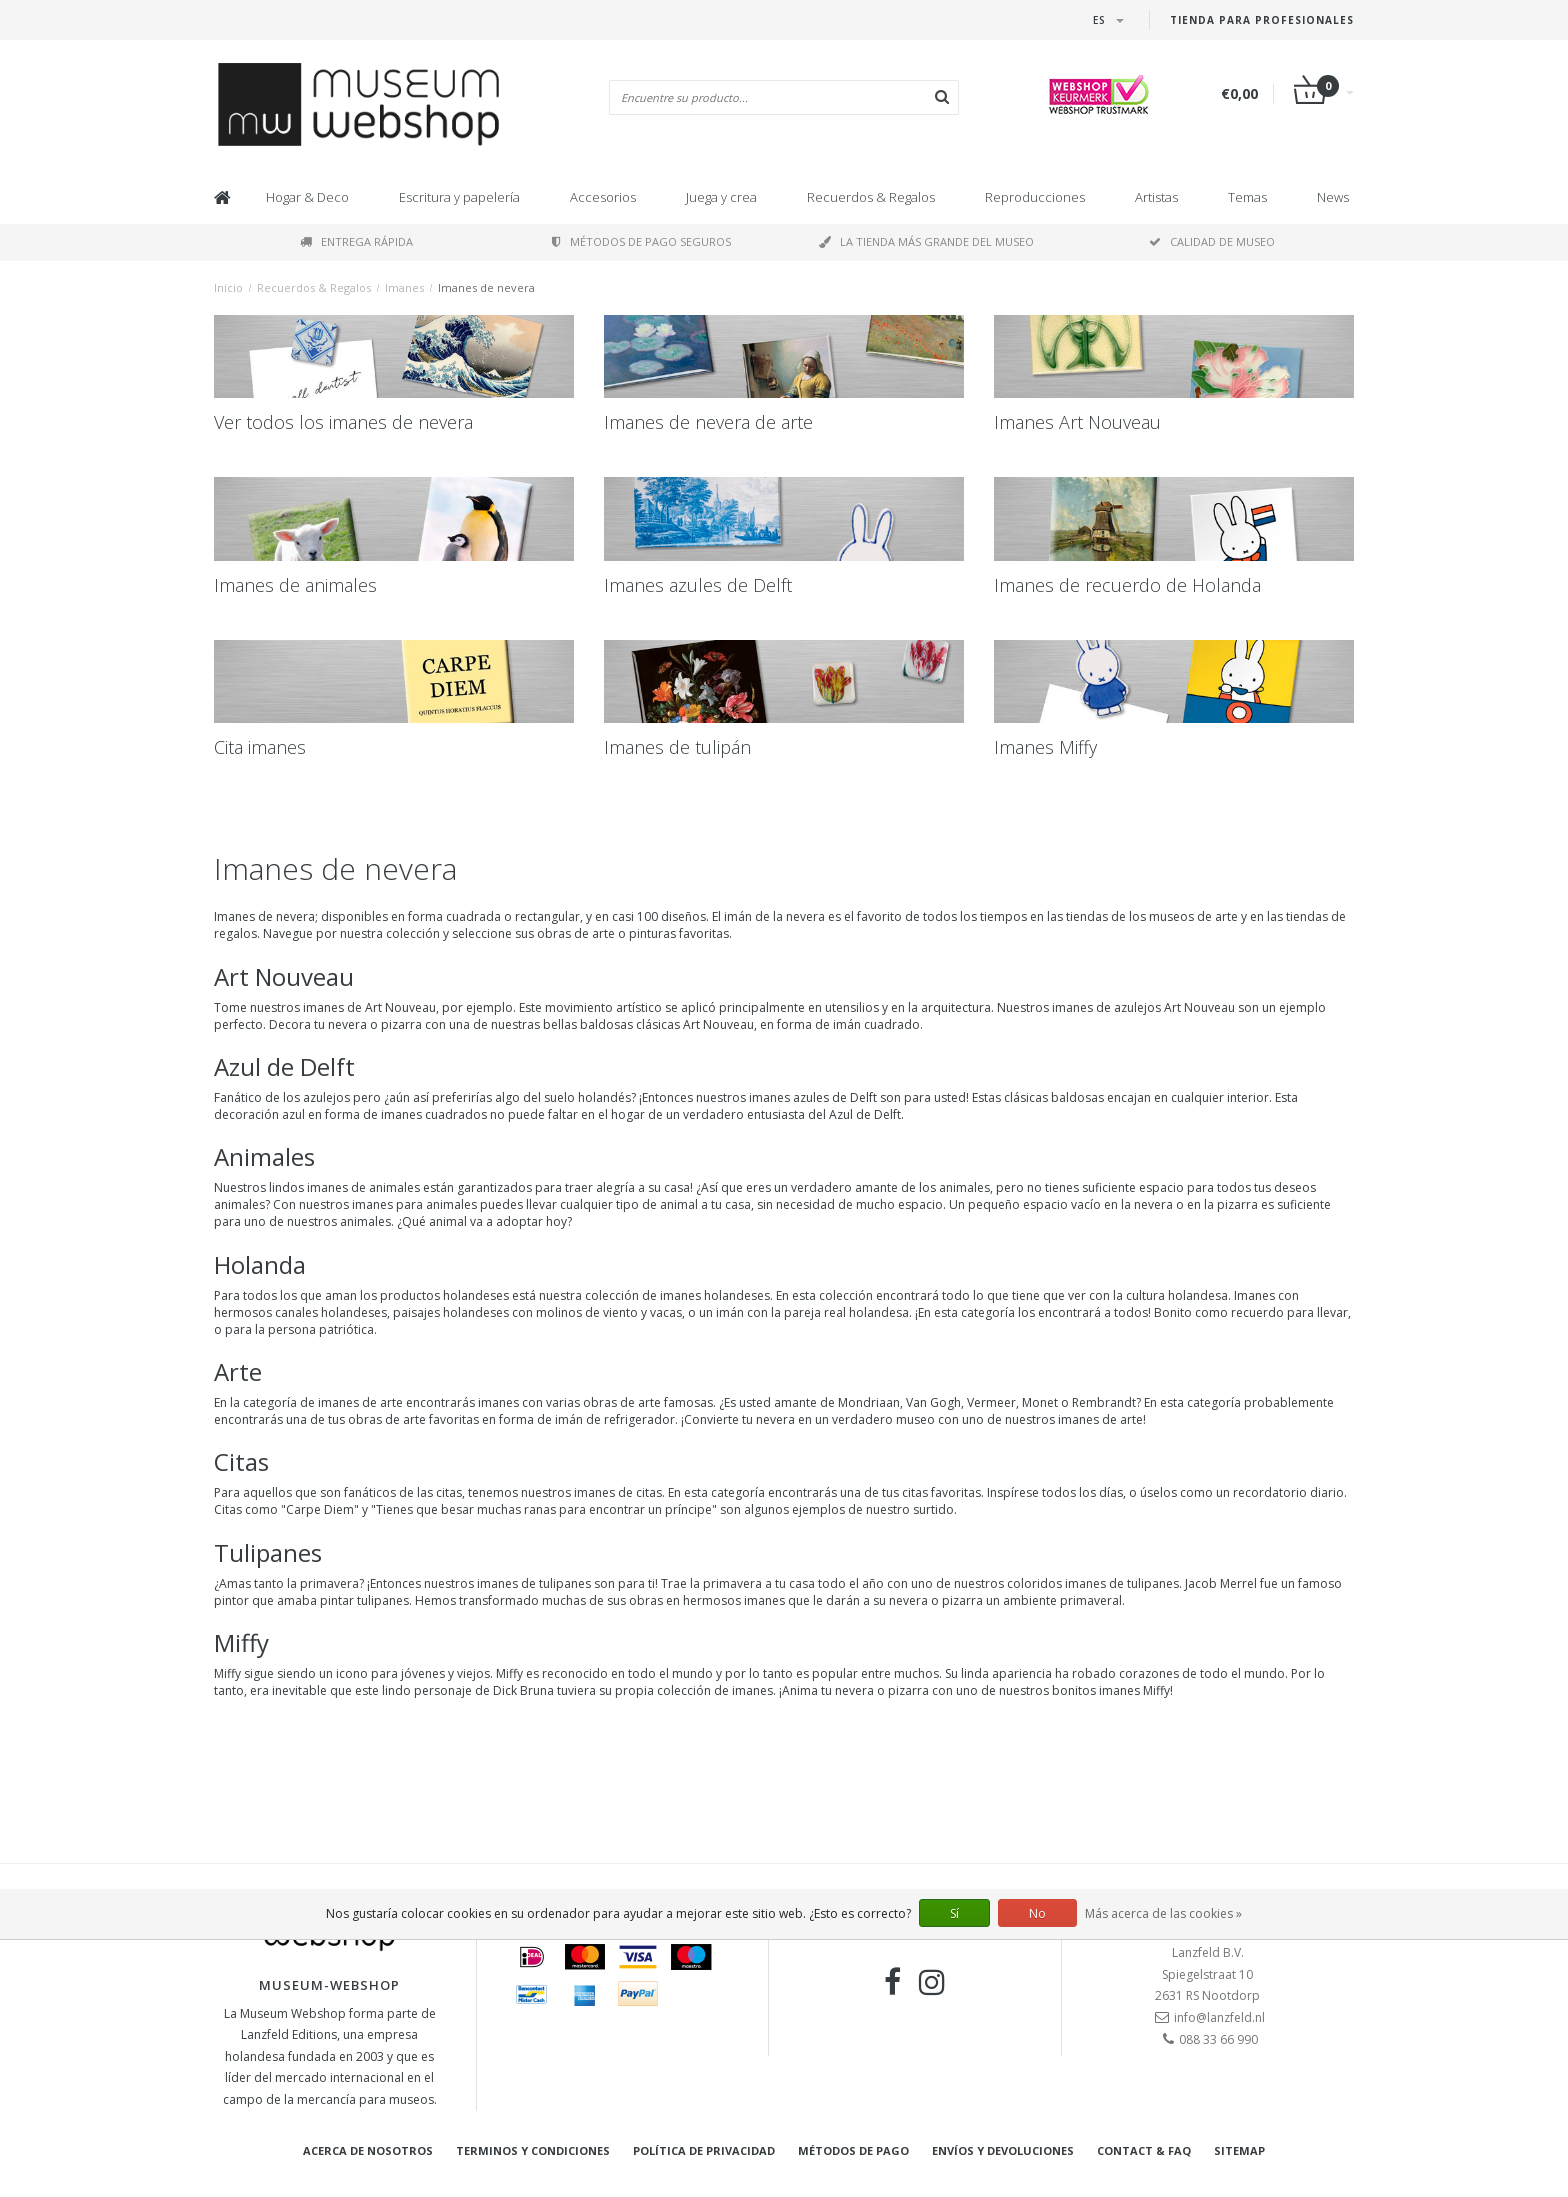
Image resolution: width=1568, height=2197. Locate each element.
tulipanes (565, 1583)
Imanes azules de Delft (698, 585)
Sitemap (1239, 2150)
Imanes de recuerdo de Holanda (1127, 585)
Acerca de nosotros (368, 2150)
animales (394, 1187)
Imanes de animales (295, 585)
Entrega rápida (356, 241)
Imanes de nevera (486, 287)
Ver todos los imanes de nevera (343, 422)
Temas (1247, 197)
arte (391, 1402)
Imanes (404, 287)
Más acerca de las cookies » (1163, 1913)
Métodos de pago (853, 2150)
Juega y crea (721, 197)
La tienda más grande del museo (926, 241)
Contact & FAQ (1144, 2150)
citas (649, 1492)
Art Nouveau (400, 1007)
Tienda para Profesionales (1262, 20)
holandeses (737, 1295)
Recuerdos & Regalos (871, 197)
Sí (954, 1913)
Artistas (1156, 197)
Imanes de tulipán (677, 747)
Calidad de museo (1212, 241)
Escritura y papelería (459, 197)
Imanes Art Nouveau (1077, 422)
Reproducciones (1035, 197)
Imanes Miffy (1045, 747)
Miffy (227, 1673)
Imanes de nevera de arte (708, 422)
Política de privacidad (704, 2150)
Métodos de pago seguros (641, 241)
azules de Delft (835, 1097)
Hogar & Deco (307, 197)
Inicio (228, 287)
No (1037, 1913)
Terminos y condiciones (533, 2150)
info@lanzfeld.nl (1219, 2017)
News (1333, 197)
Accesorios (603, 197)
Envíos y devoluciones (1003, 2150)
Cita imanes (260, 747)
